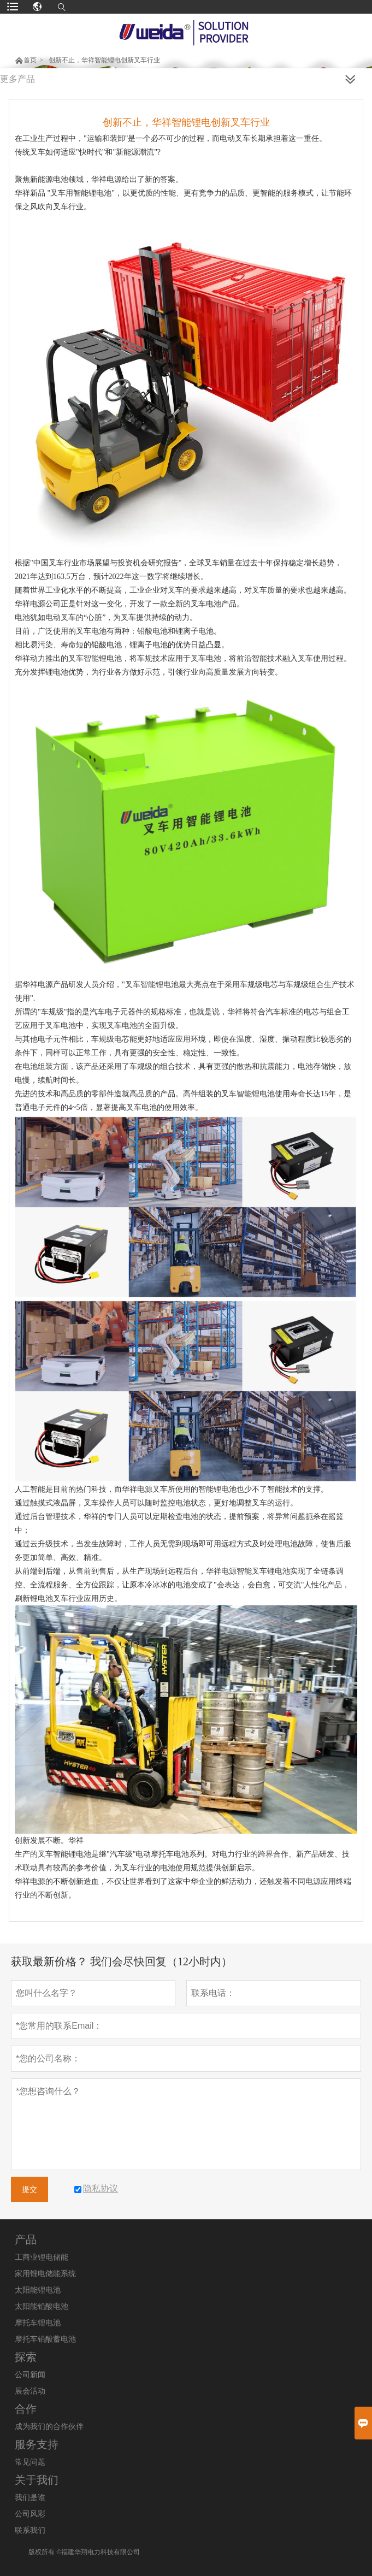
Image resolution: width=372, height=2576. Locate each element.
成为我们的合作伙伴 (49, 2427)
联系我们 (30, 2530)
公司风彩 (30, 2514)
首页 (30, 60)
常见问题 (30, 2462)
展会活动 (30, 2391)
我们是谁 (30, 2498)
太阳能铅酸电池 (41, 2306)
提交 (29, 2189)
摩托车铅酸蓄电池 (45, 2339)
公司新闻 (30, 2375)
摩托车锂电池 (38, 2323)
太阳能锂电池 (38, 2290)
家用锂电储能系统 (45, 2274)
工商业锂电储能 (41, 2257)
